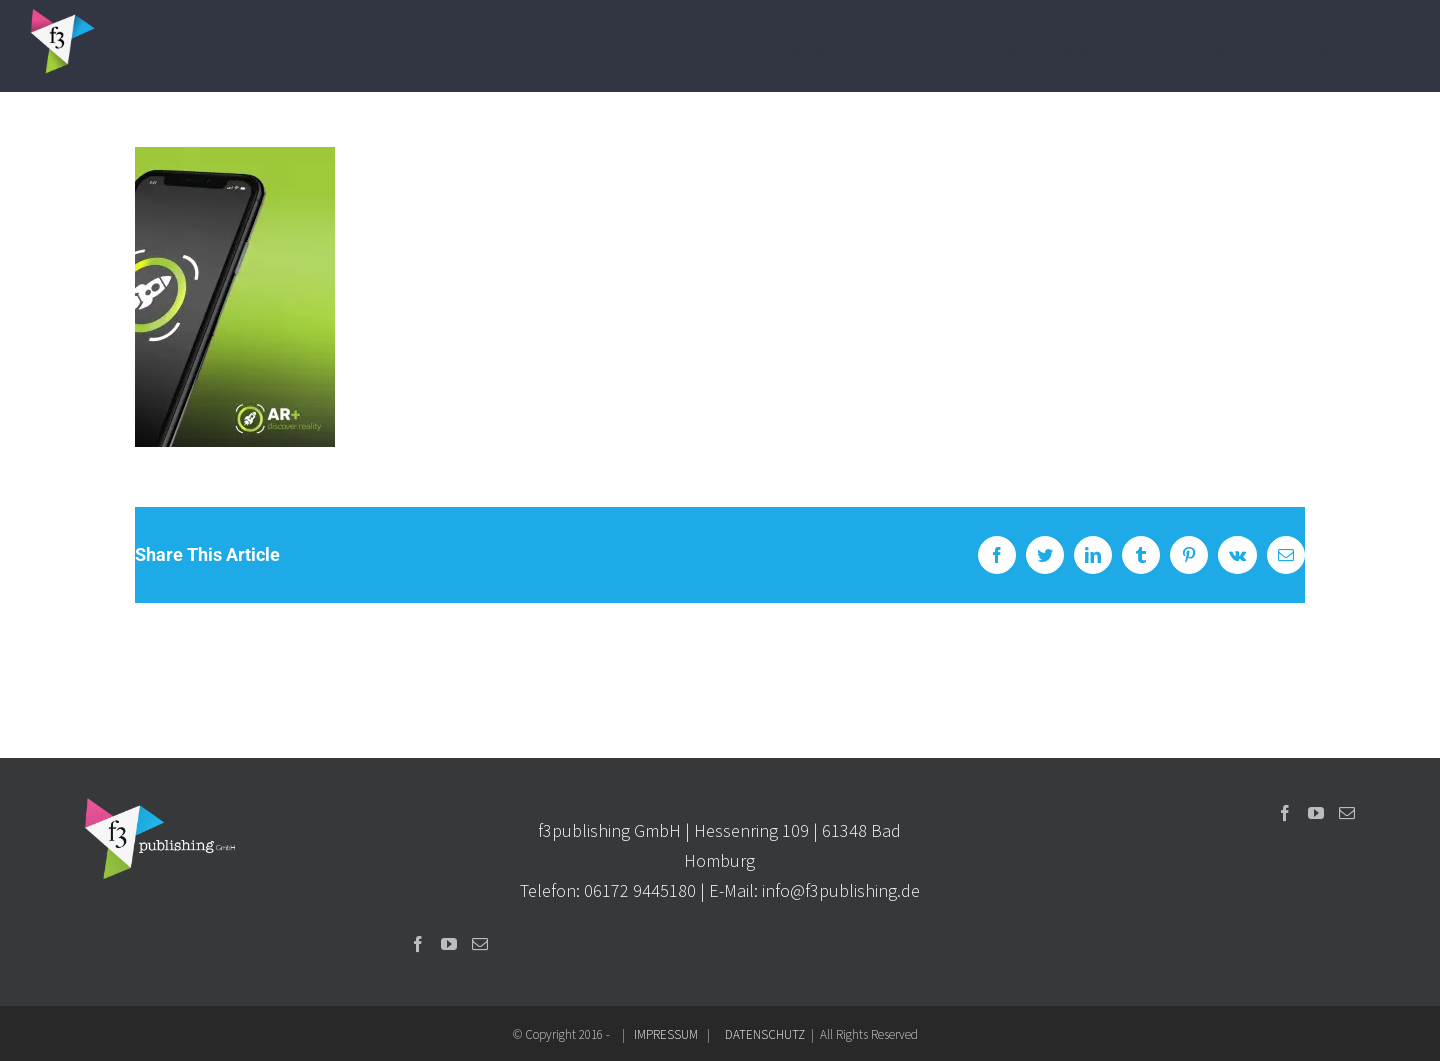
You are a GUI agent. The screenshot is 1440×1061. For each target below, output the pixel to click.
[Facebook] (418, 944)
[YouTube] (449, 944)
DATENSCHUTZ (765, 1034)
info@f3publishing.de (841, 890)
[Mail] (480, 944)
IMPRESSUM (666, 1034)
